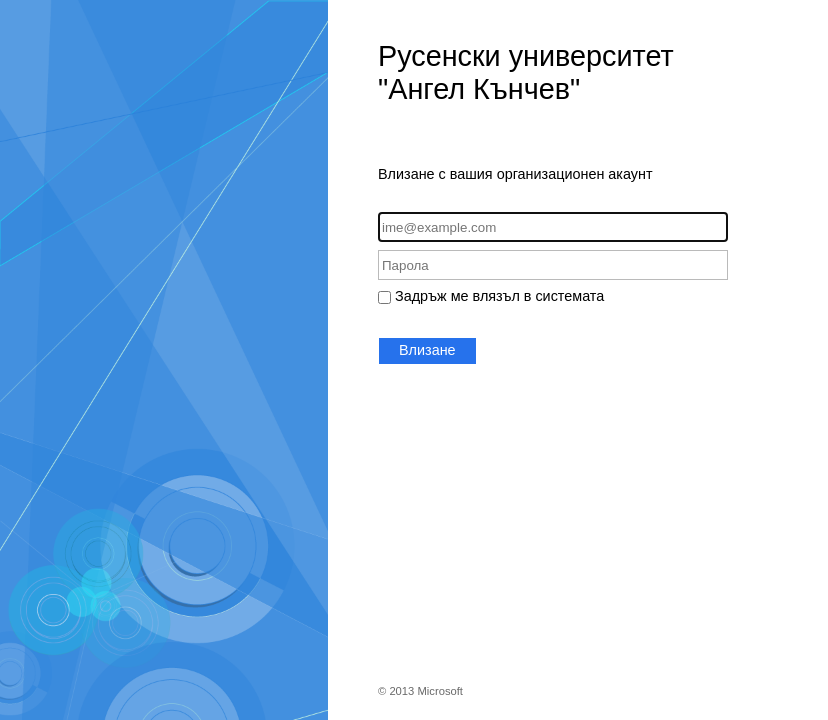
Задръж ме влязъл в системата (499, 296)
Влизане (427, 350)
